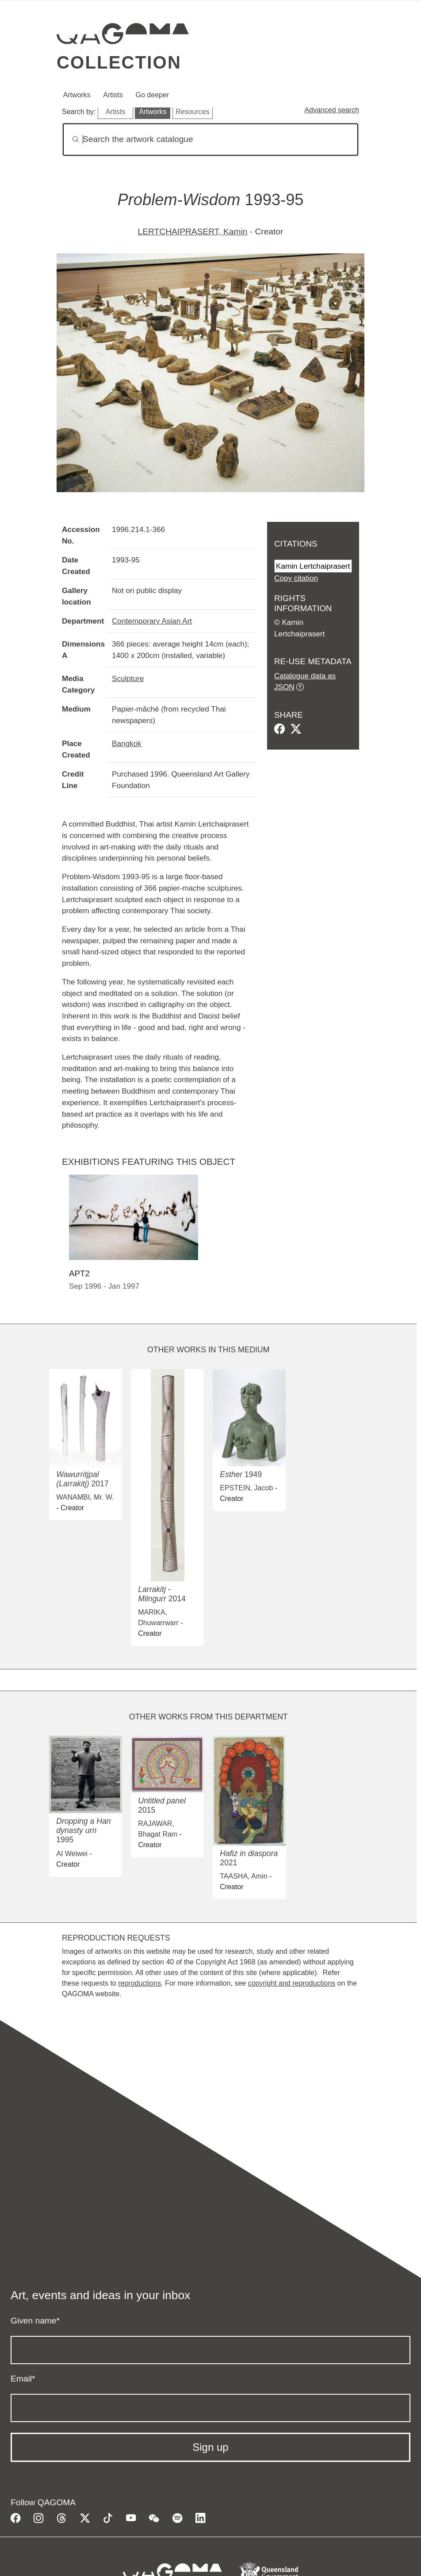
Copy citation (296, 578)
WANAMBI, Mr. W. (85, 1497)
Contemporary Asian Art (152, 620)
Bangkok (127, 743)
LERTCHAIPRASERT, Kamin (193, 231)
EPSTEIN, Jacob (246, 1488)
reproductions (139, 1983)
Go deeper (152, 95)
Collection (119, 62)
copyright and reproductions (291, 1983)
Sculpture (128, 678)
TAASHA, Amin (243, 1876)
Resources (192, 111)
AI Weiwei (72, 1853)
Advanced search (331, 110)
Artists (112, 95)
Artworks (76, 95)
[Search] (210, 139)
